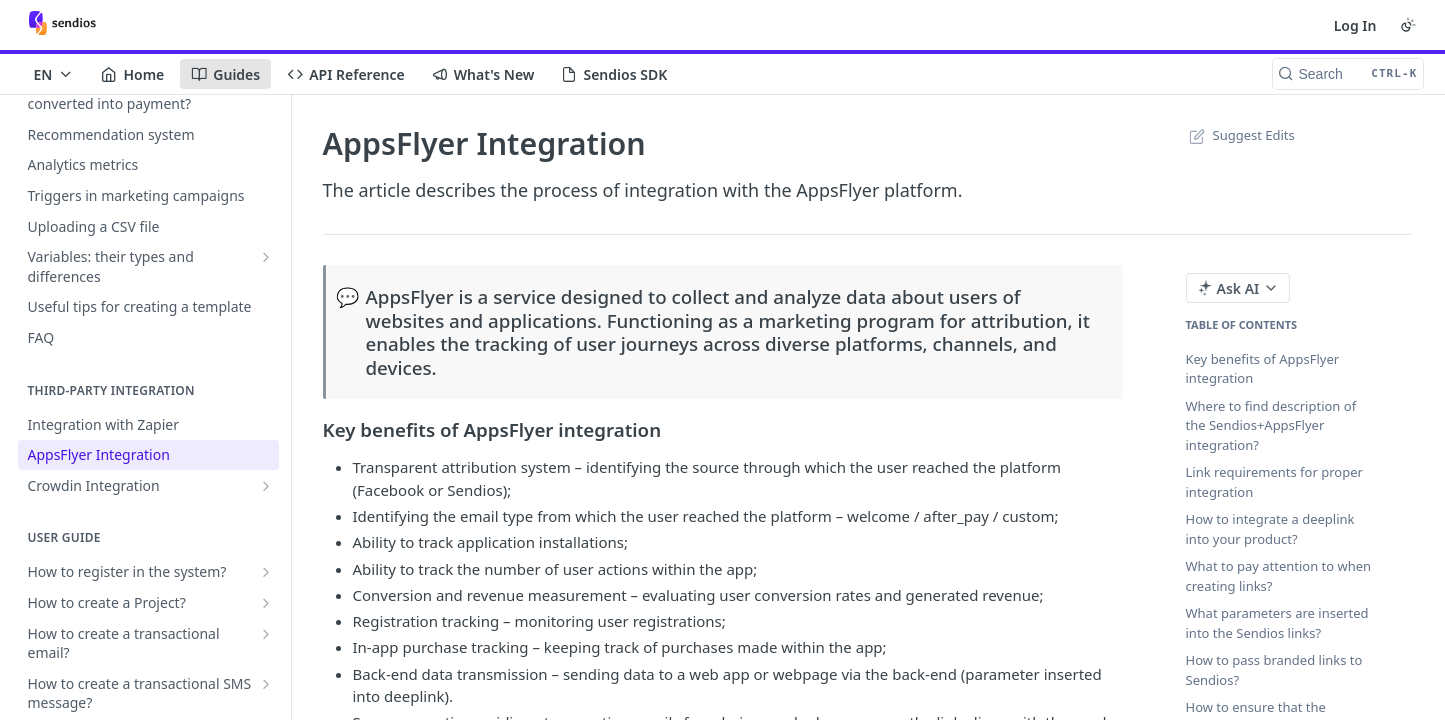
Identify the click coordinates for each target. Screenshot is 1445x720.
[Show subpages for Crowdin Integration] (266, 486)
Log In (1355, 25)
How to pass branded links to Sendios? (1274, 670)
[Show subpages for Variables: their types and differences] (266, 257)
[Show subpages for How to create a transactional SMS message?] (266, 684)
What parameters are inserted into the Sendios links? (1277, 623)
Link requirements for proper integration (1274, 482)
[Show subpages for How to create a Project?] (266, 603)
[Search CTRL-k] (1348, 74)
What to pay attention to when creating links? (1279, 576)
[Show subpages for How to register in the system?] (266, 572)
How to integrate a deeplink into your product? (1270, 529)
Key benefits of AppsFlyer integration (1263, 369)
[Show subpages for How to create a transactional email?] (266, 634)
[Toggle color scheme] (1408, 25)
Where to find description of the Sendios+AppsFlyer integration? (1271, 425)
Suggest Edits (1240, 135)
